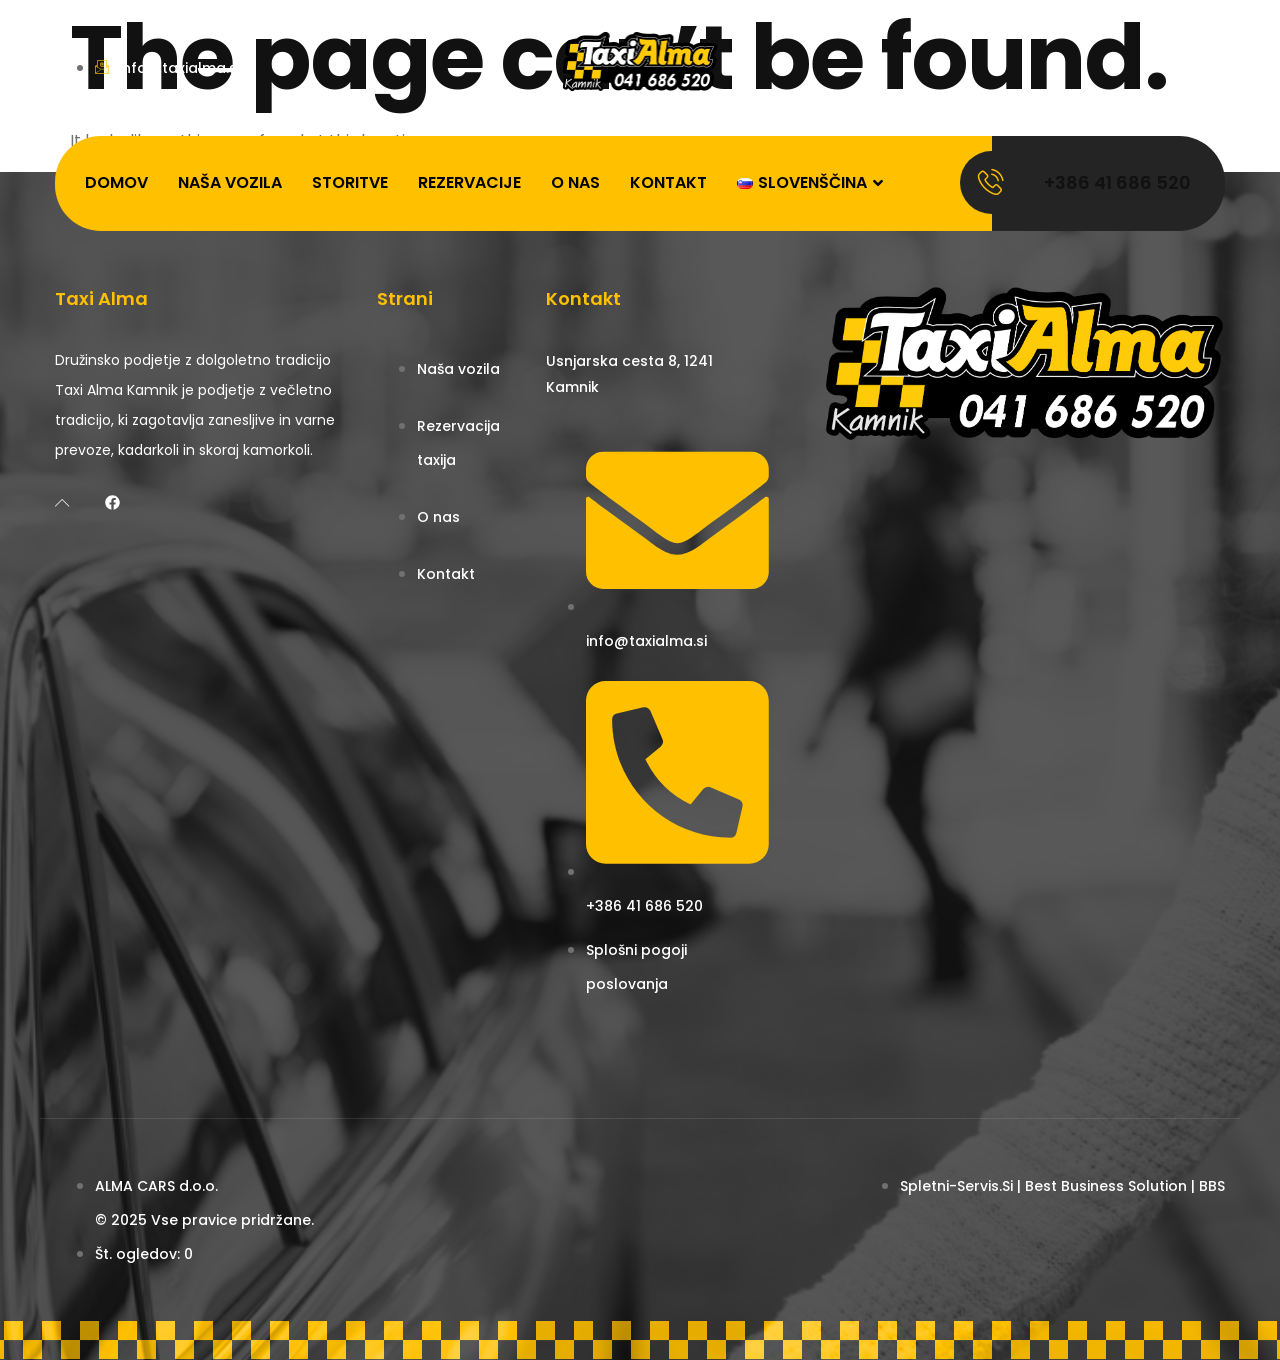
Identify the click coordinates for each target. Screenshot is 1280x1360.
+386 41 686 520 (1117, 182)
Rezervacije (469, 182)
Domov (116, 182)
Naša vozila (230, 182)
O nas (575, 182)
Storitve (350, 182)
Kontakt (668, 182)
